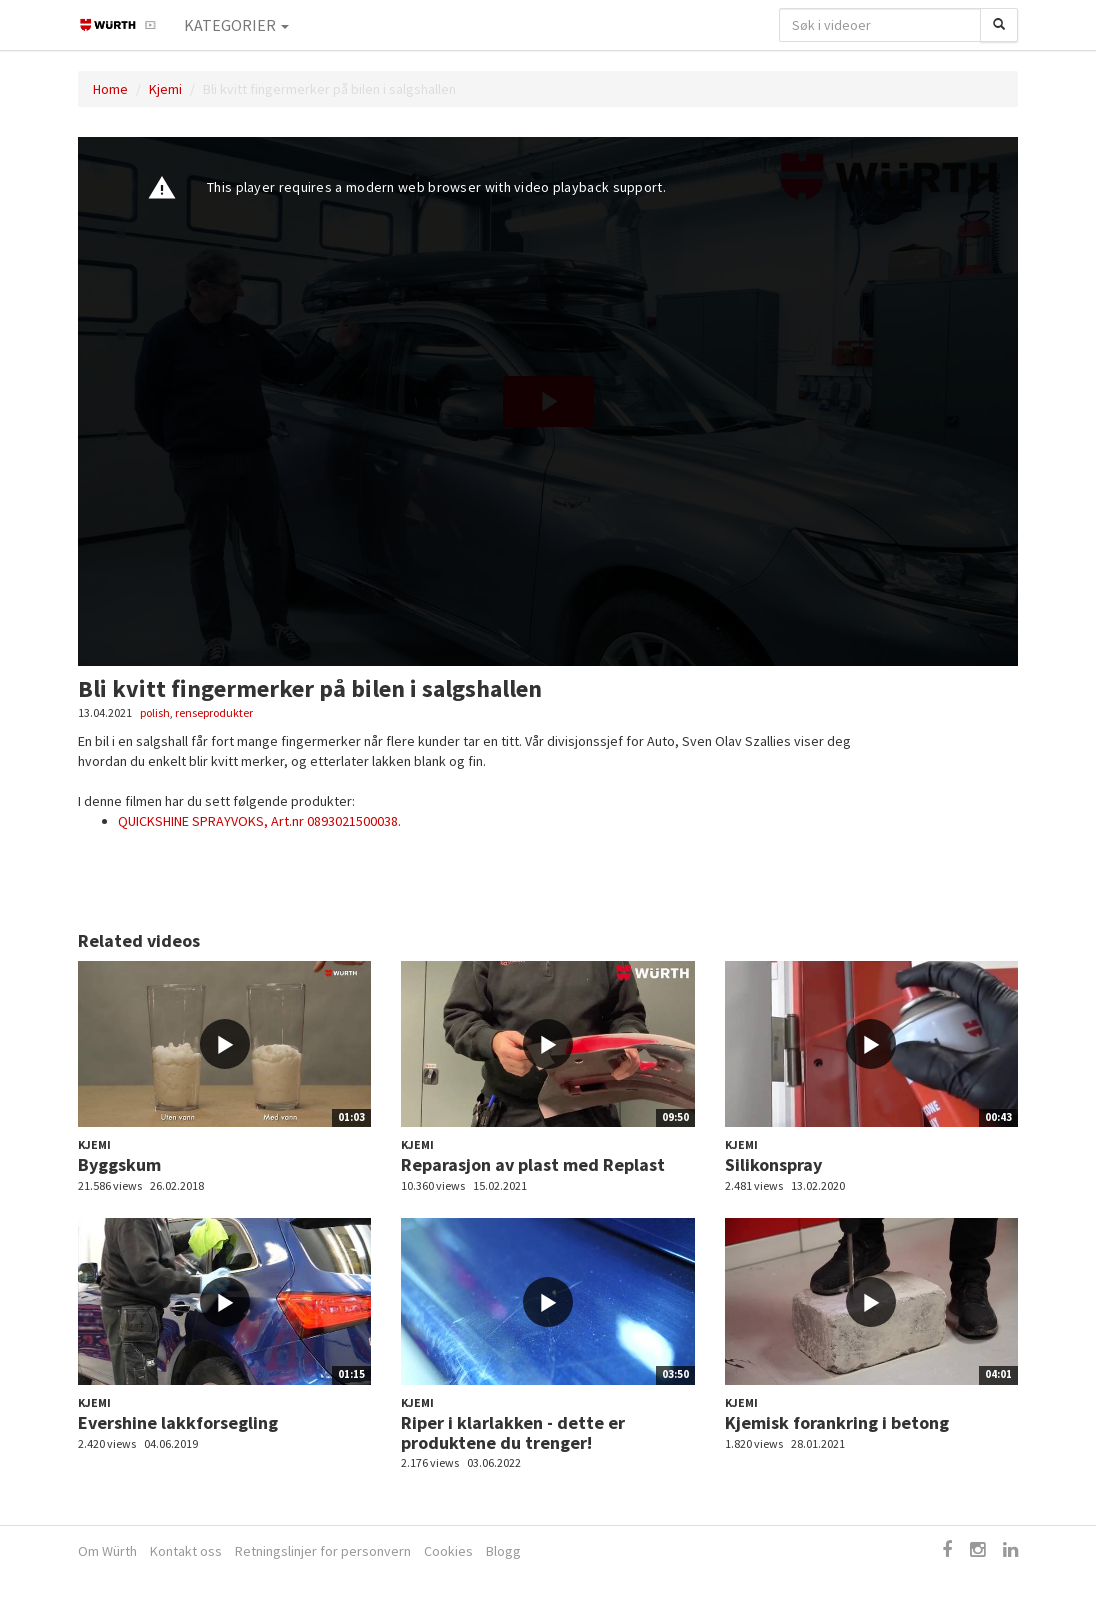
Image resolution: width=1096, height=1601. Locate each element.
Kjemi (165, 89)
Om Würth (107, 1551)
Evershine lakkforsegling (178, 1422)
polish (155, 712)
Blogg (503, 1551)
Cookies (448, 1551)
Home (110, 89)
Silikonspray (773, 1164)
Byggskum (119, 1164)
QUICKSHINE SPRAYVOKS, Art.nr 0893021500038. (259, 821)
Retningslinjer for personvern (323, 1551)
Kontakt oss (186, 1551)
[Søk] (999, 25)
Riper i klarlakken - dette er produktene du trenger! (513, 1432)
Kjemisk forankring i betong (837, 1422)
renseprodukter (214, 712)
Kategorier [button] (236, 25)
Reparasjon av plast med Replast (533, 1164)
